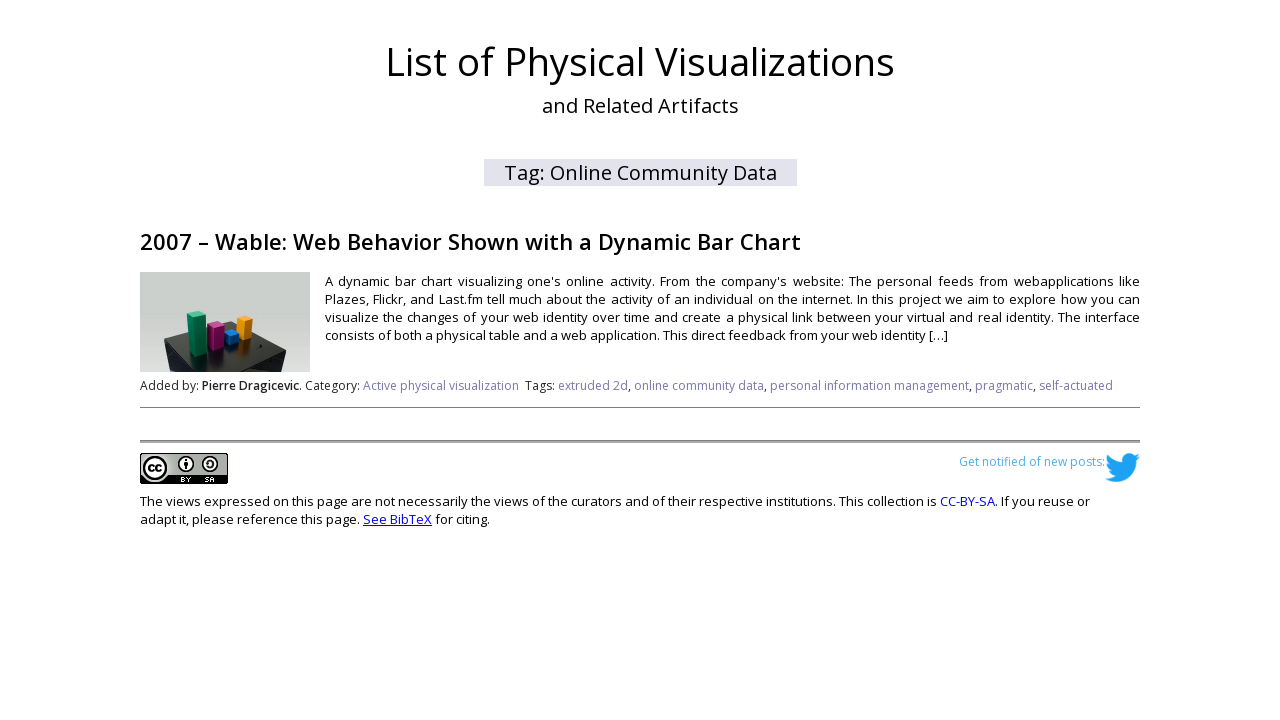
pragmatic (1004, 385)
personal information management (869, 385)
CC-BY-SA (967, 501)
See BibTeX (397, 519)
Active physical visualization (441, 385)
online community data (699, 385)
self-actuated (1076, 385)
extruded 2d (593, 385)
